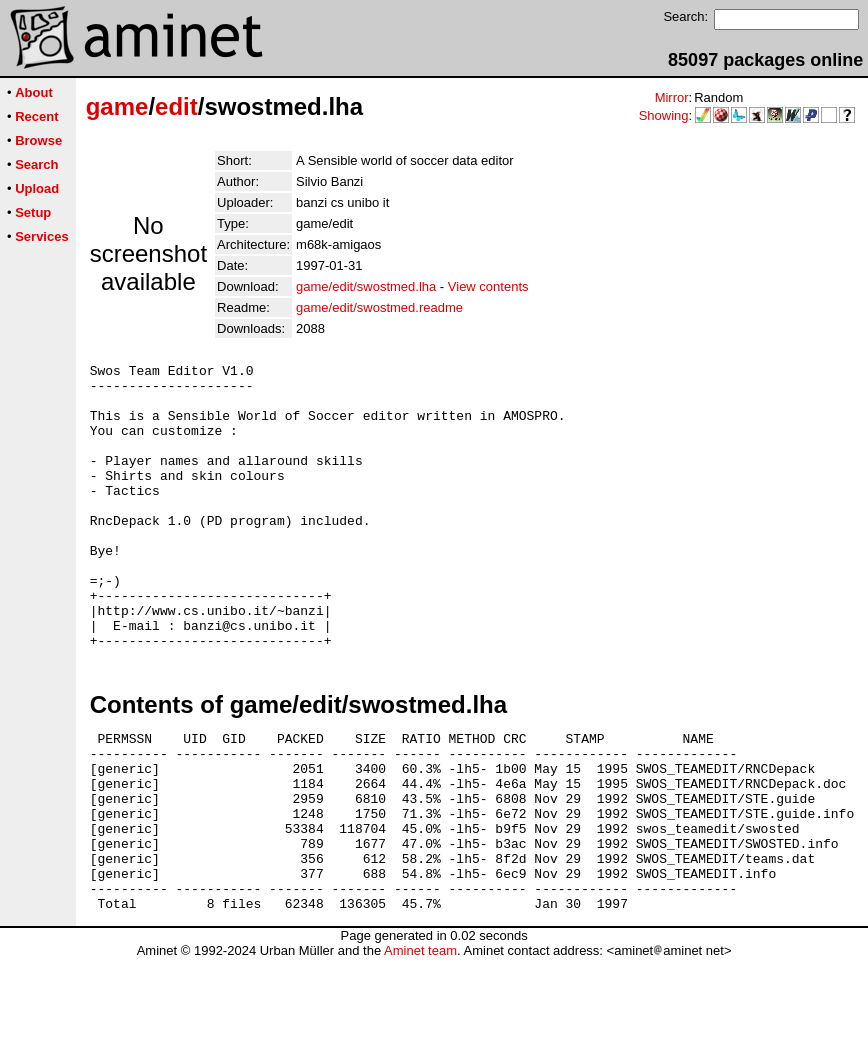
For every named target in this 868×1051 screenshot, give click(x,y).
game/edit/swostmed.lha (366, 286)
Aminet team (420, 1043)
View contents (488, 286)
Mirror (672, 97)
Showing (664, 115)
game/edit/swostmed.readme (379, 307)
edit (176, 106)
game (117, 106)
